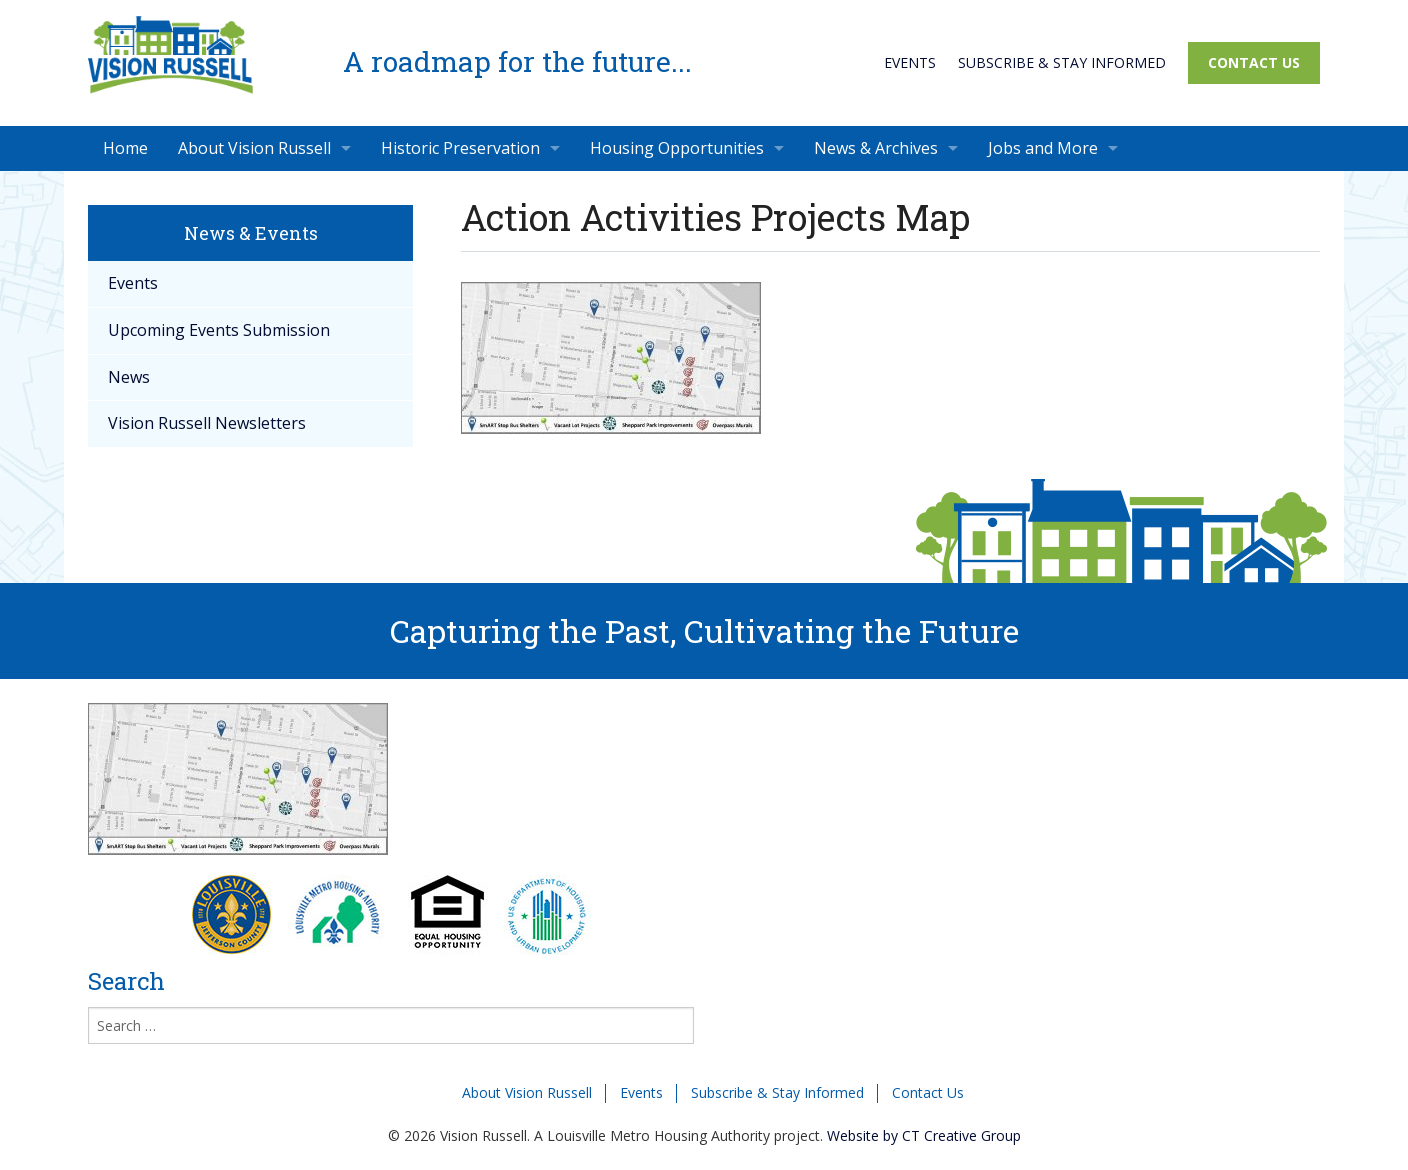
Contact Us (1254, 62)
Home (125, 148)
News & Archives (876, 148)
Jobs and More (1043, 148)
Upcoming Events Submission (219, 330)
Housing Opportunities (677, 148)
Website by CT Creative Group (924, 1135)
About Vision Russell (254, 148)
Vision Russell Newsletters (207, 423)
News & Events (251, 233)
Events (910, 62)
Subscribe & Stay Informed (1062, 62)
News (129, 377)
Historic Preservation (460, 148)
